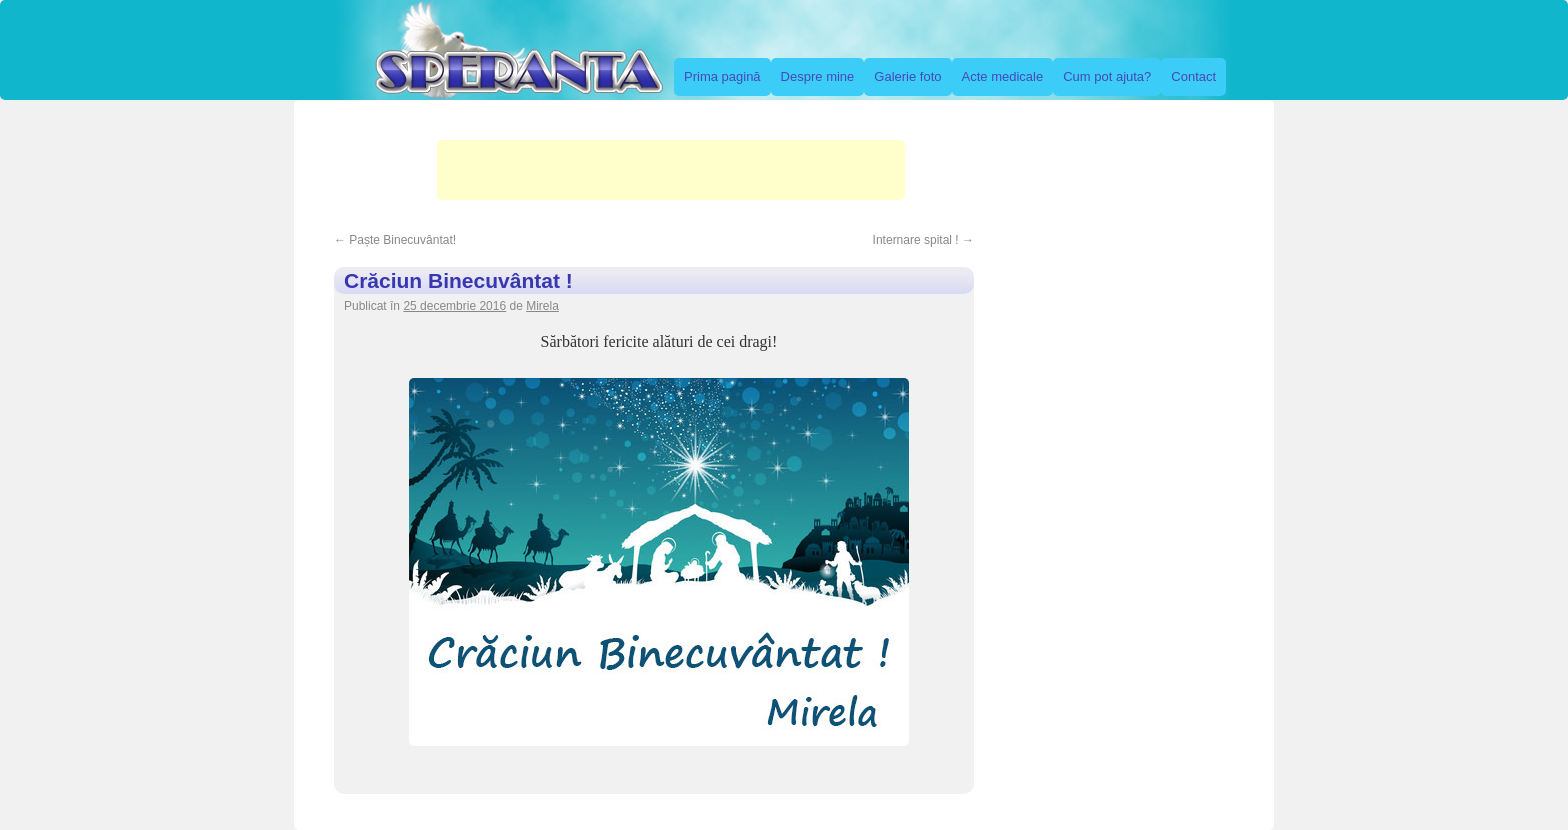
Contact (1193, 76)
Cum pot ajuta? (1107, 76)
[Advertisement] (671, 170)
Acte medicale (1003, 76)
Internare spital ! (923, 240)
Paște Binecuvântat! (395, 240)
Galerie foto (907, 76)
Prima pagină (722, 76)
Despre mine (818, 76)
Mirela (542, 306)
